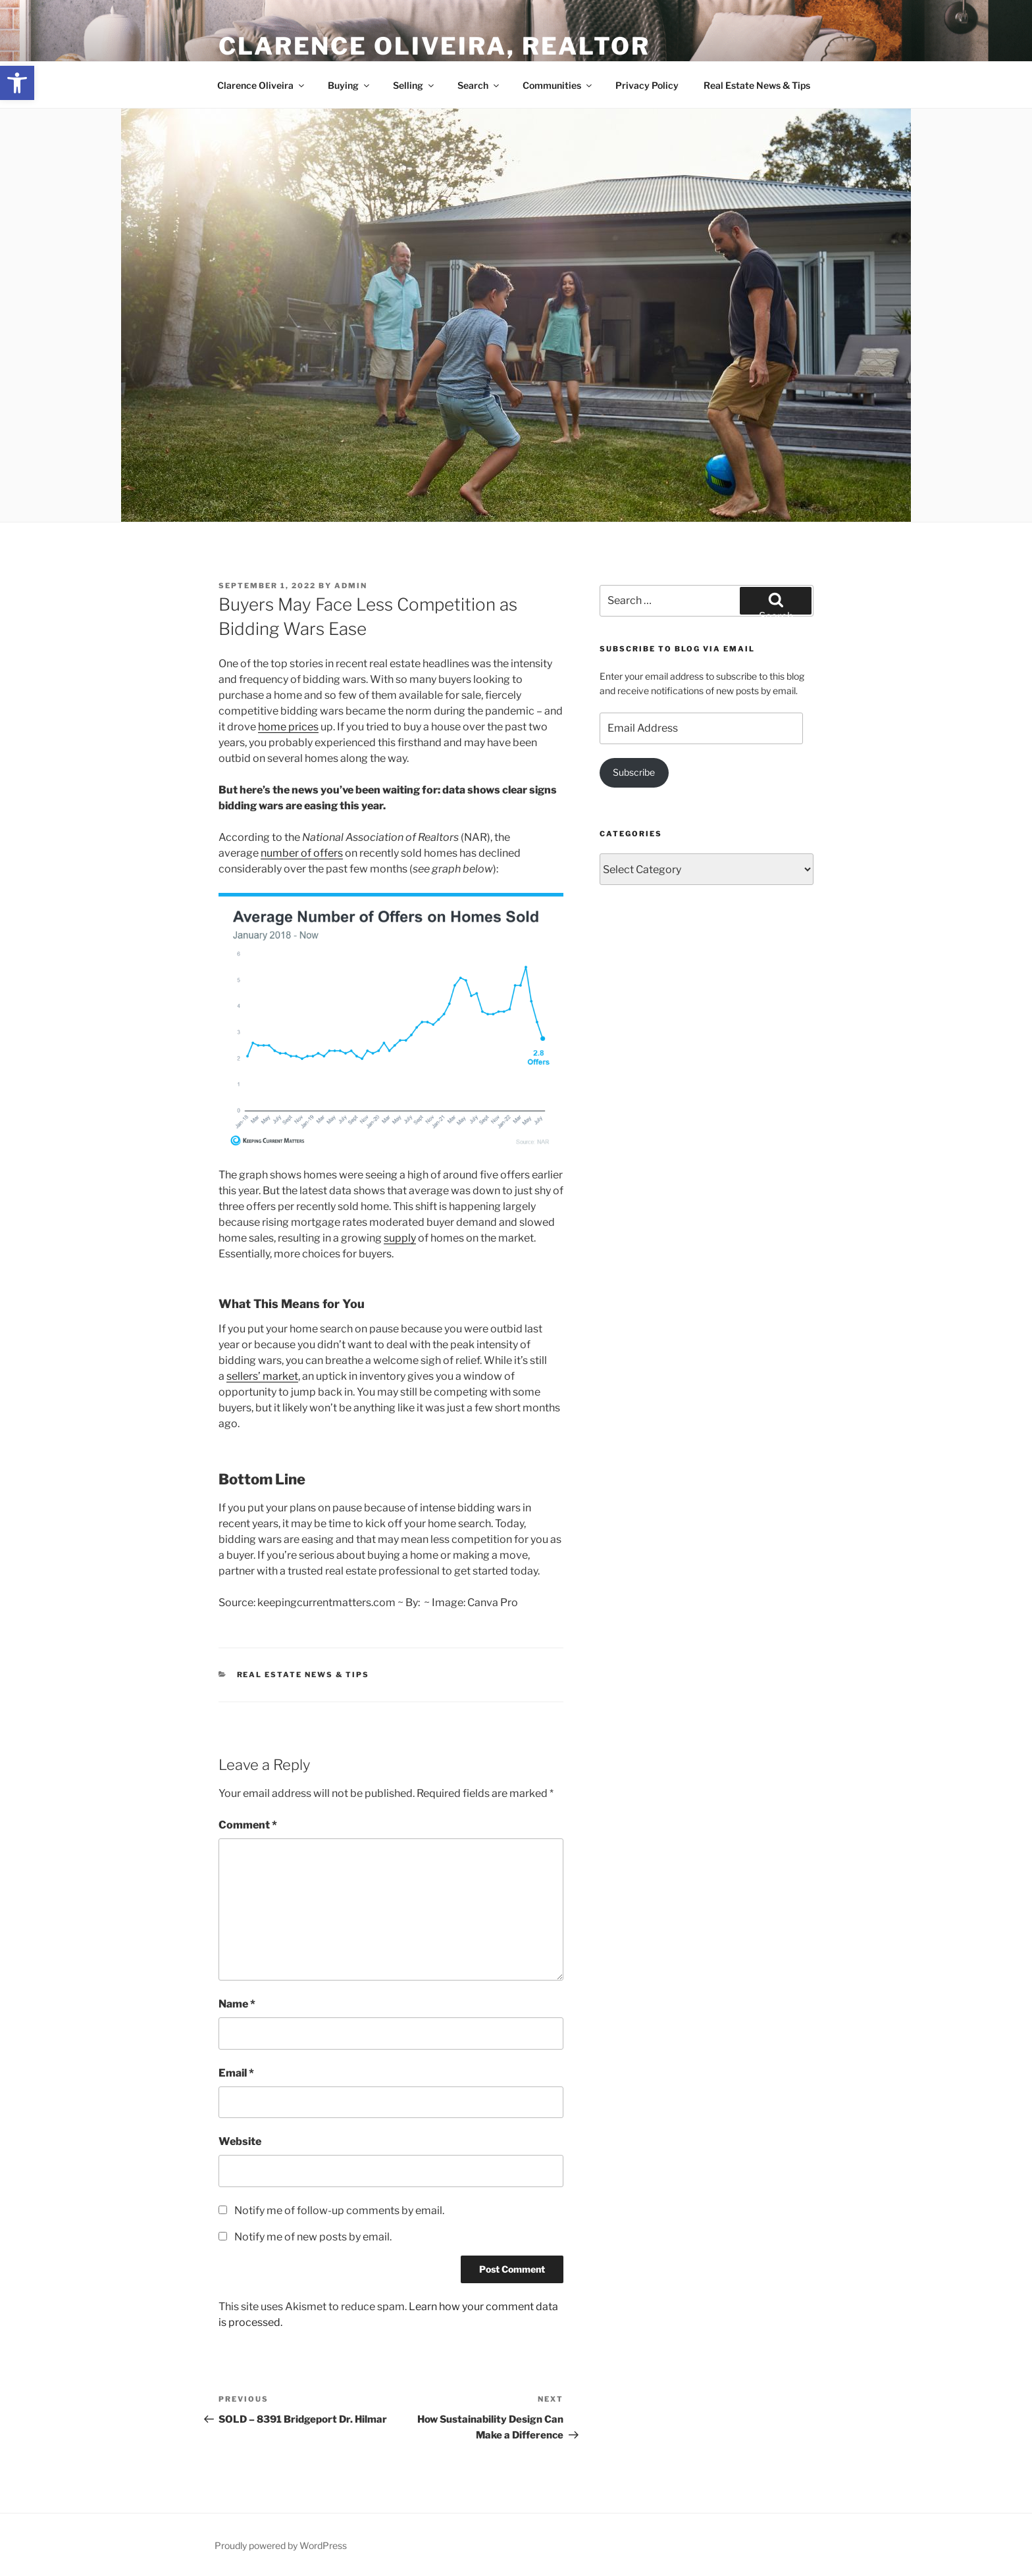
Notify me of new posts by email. (313, 2237)
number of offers (302, 853)
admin (350, 585)
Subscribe (634, 772)
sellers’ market (262, 1376)
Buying (349, 85)
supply (400, 1238)
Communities (558, 85)
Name (237, 2004)
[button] (17, 83)
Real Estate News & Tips (757, 85)
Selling (414, 85)
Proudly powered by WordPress (281, 2545)
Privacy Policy (647, 85)
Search (479, 85)
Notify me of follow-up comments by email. (339, 2210)
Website (240, 2141)
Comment (248, 1825)
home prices (288, 726)
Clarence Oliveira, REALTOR (434, 46)
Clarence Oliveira (261, 85)
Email (236, 2073)
